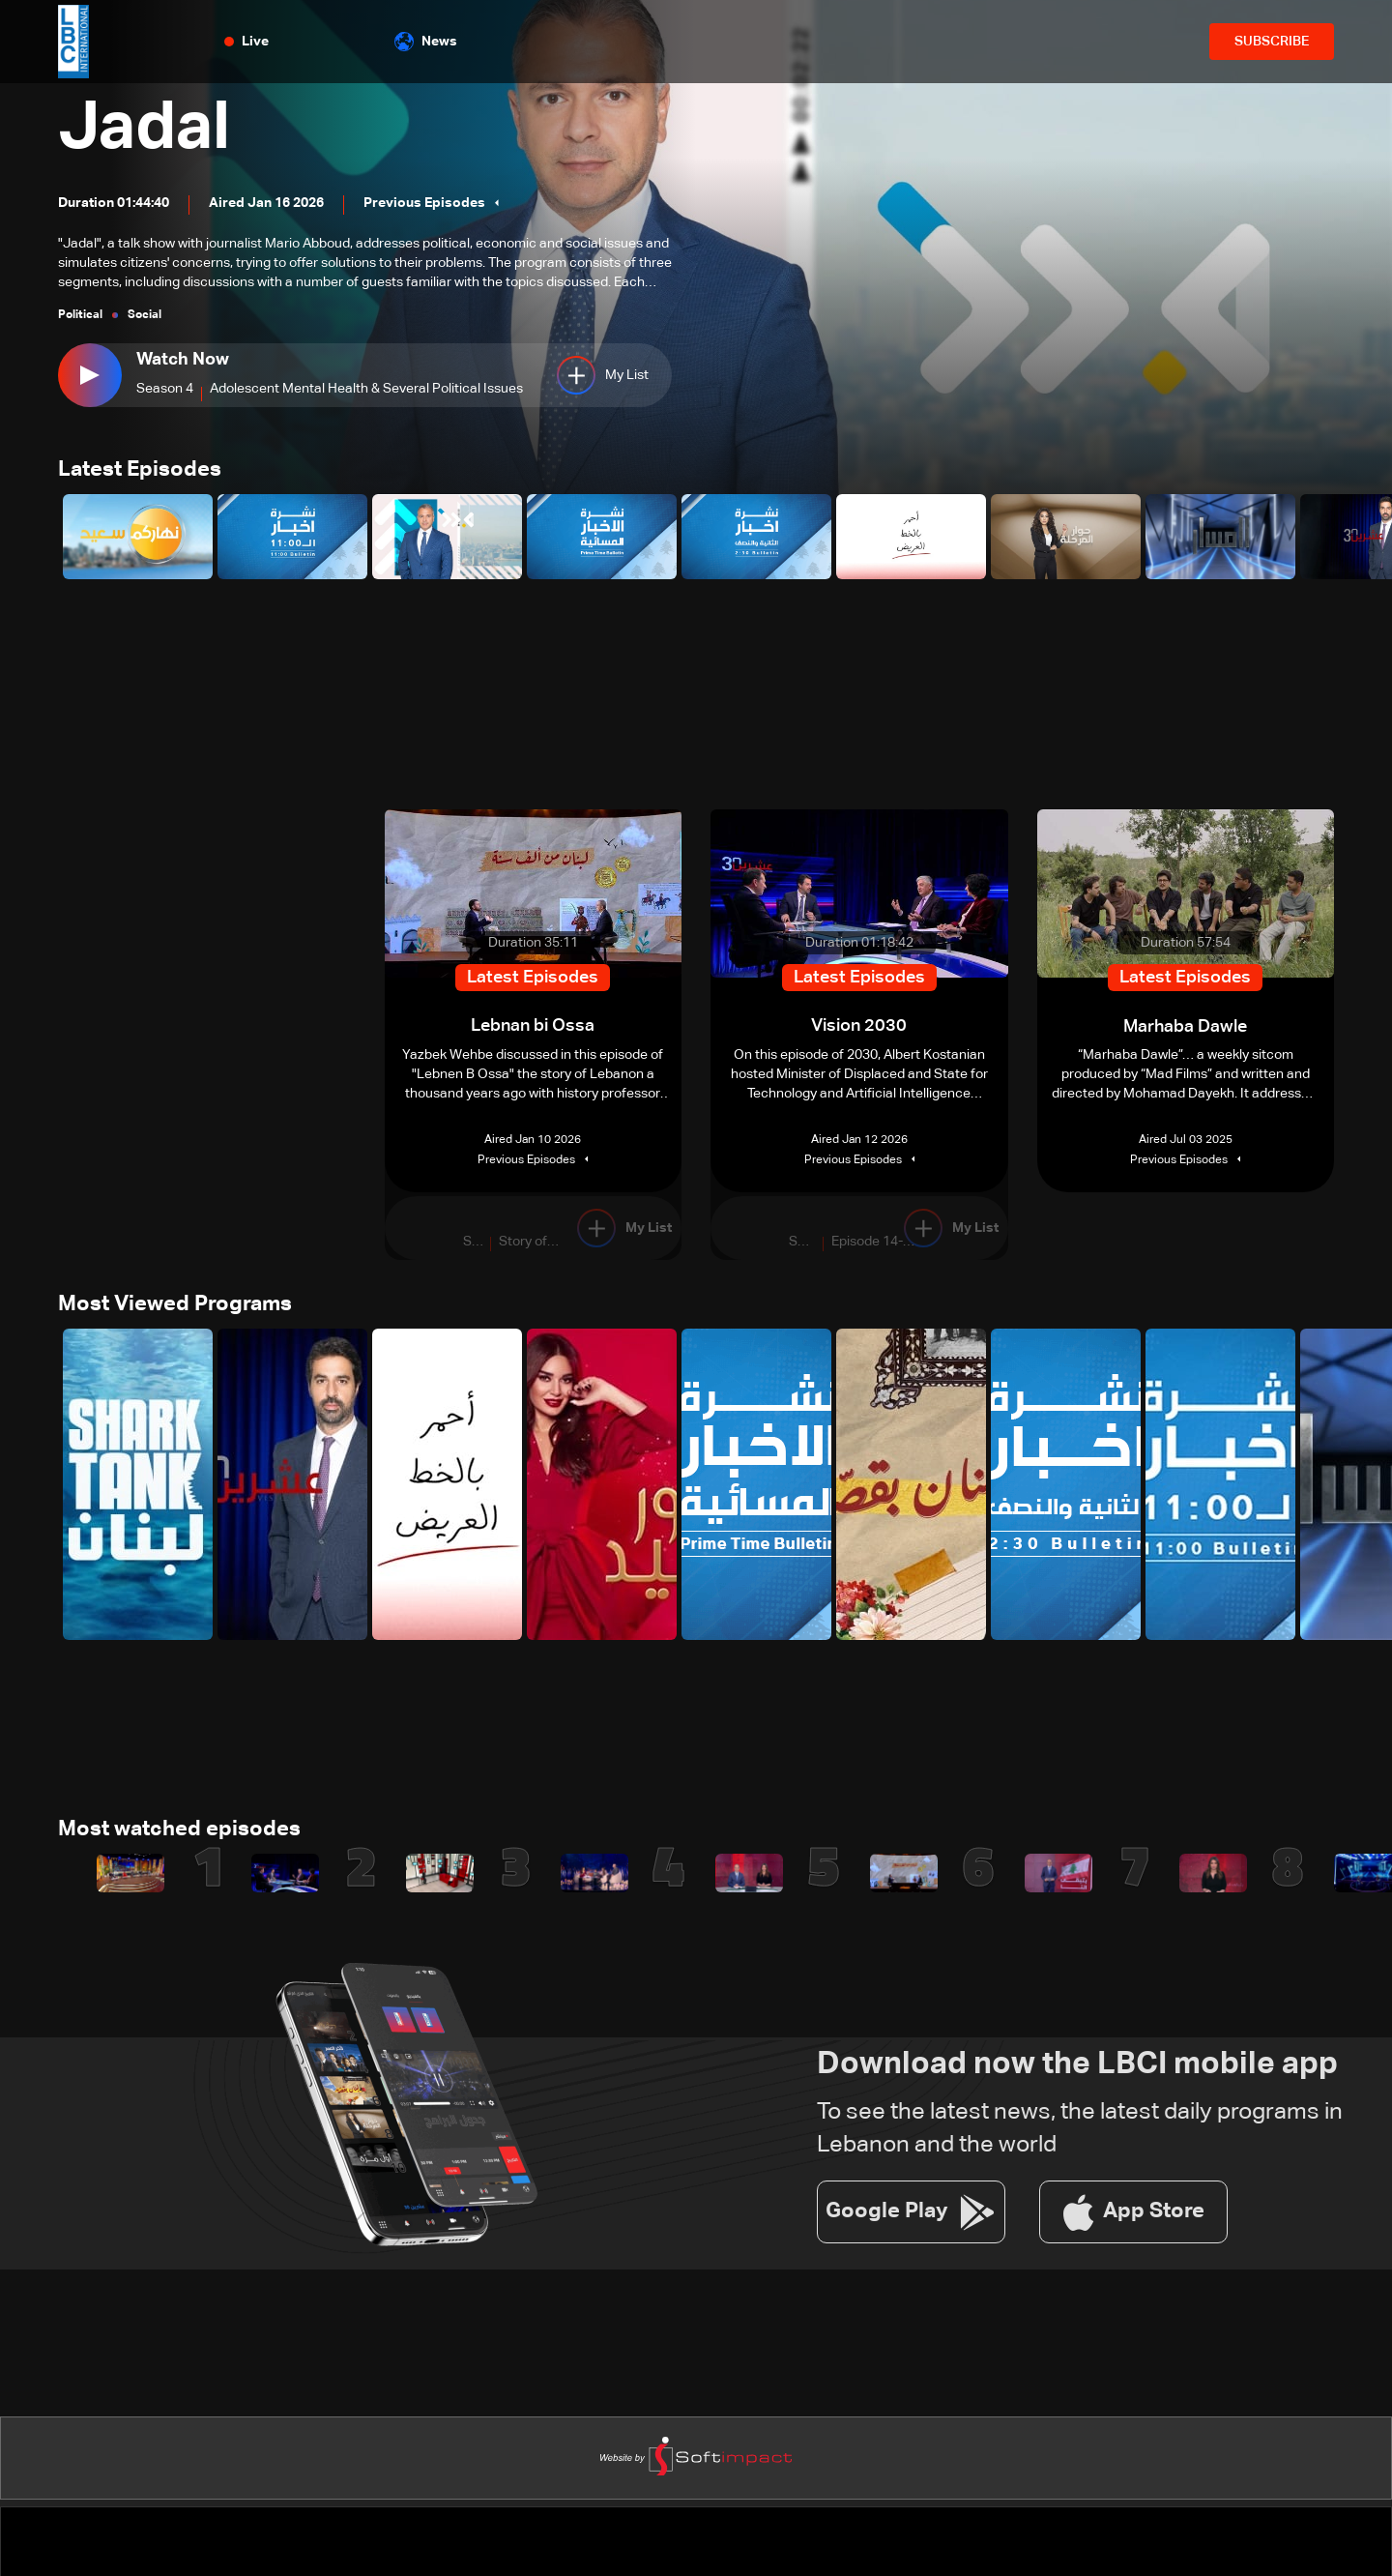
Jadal (147, 129)
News (425, 41)
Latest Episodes (139, 471)
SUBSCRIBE (1271, 41)
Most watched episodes (179, 1831)
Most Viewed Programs (175, 1305)
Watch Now (182, 359)
